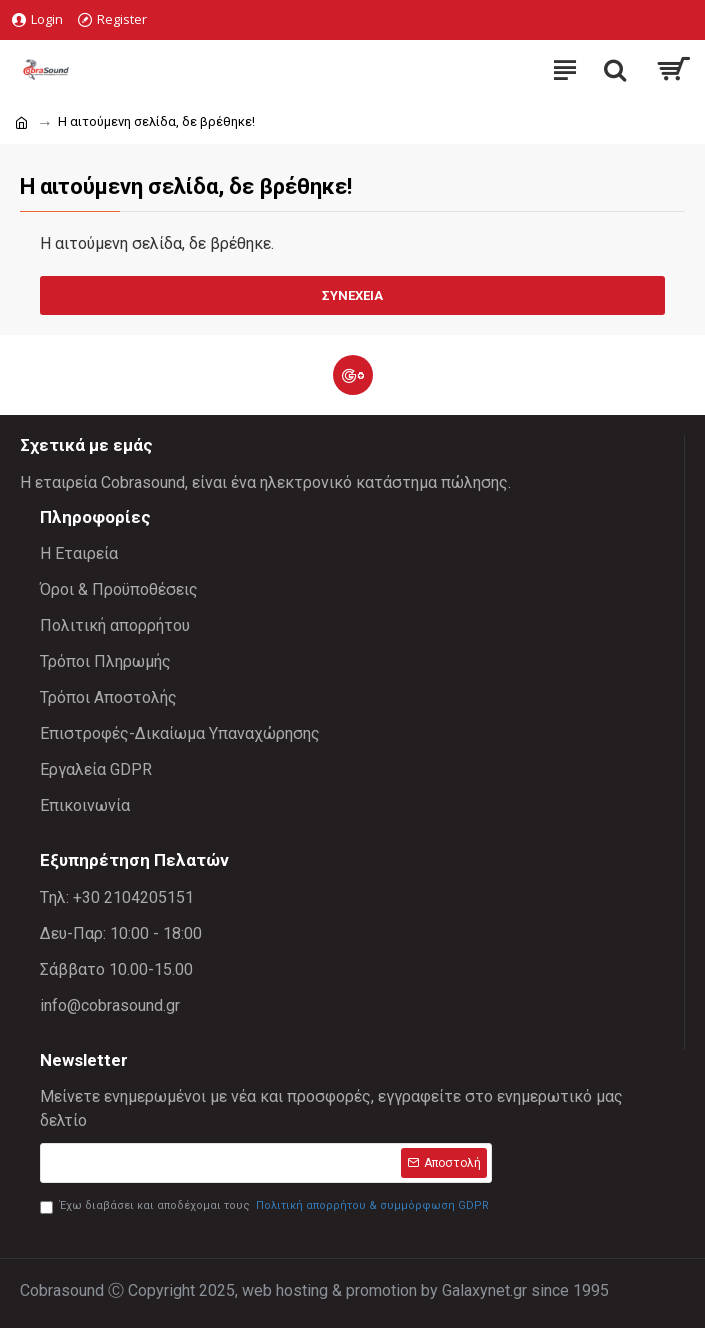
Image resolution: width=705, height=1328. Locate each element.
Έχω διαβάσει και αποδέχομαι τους (266, 1206)
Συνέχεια (352, 295)
